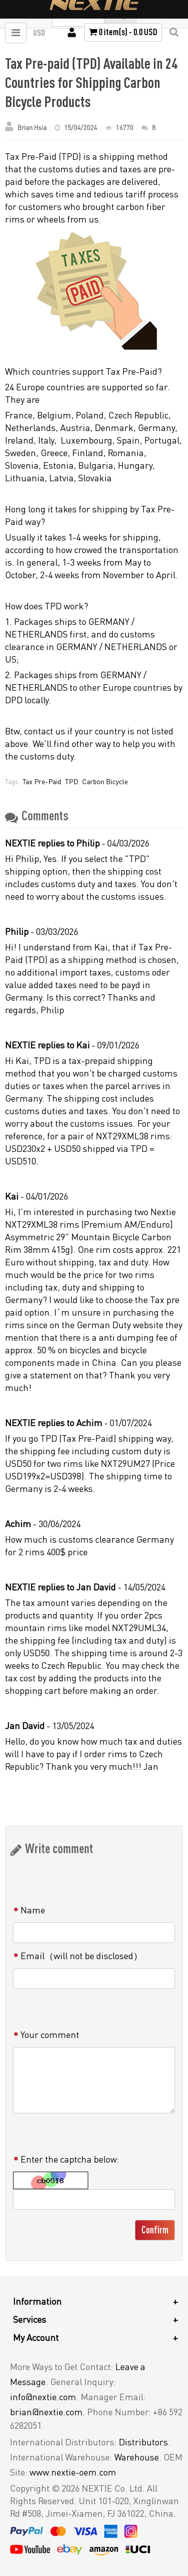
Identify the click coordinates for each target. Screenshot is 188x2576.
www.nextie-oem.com (73, 2472)
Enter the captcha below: (70, 2159)
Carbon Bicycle (105, 781)
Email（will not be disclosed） (81, 1955)
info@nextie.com (43, 2396)
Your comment (50, 2034)
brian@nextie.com (46, 2411)
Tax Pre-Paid (42, 781)
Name (33, 1909)
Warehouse (136, 2456)
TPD (71, 781)
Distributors (143, 2441)
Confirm (154, 2229)
